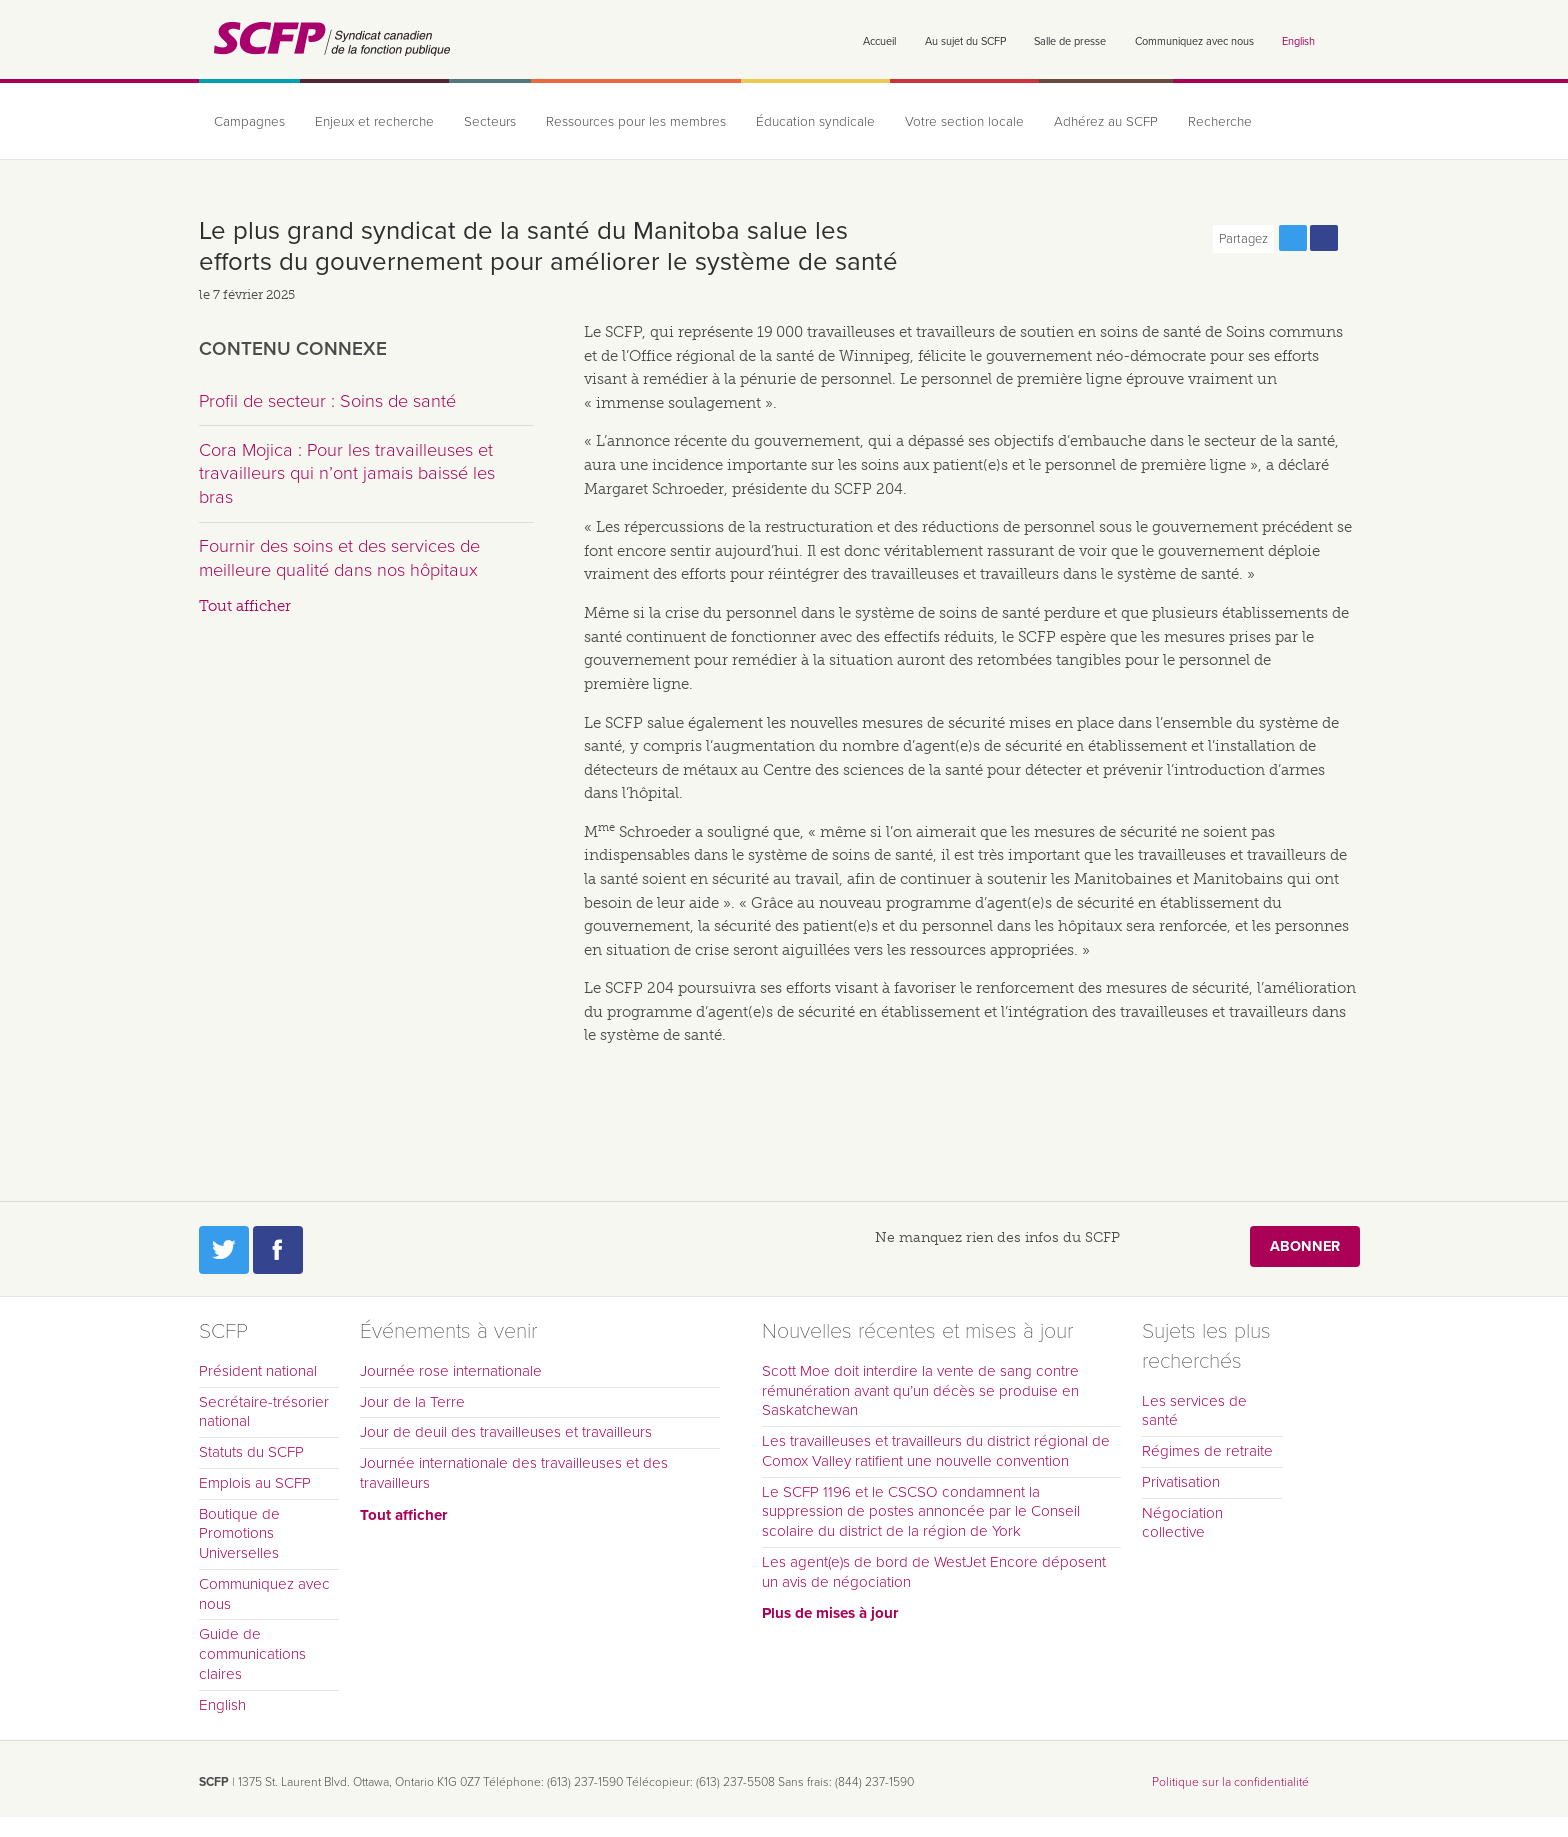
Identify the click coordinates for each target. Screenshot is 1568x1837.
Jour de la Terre (412, 1402)
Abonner (1305, 1246)
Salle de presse (1070, 41)
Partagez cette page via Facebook (1324, 238)
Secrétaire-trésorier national (264, 1412)
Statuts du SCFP (251, 1452)
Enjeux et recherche (374, 122)
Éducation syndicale (815, 122)
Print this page (1355, 238)
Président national (258, 1371)
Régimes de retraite (1207, 1451)
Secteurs (490, 122)
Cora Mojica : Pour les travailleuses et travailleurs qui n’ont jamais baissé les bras (347, 473)
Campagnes (249, 122)
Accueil (879, 41)
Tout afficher (245, 606)
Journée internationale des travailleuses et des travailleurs (514, 1473)
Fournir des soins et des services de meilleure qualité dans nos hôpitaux (339, 558)
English (1298, 41)
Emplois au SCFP (255, 1483)
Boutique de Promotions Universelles (239, 1534)
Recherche (1220, 122)
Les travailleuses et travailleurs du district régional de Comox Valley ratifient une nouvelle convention (936, 1451)
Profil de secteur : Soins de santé (327, 401)
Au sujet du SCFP (965, 41)
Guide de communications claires (252, 1654)
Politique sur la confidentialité (1230, 1782)
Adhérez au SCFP (1106, 122)
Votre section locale (964, 122)
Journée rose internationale (451, 1371)
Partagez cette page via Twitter (1293, 238)
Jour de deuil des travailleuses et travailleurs (506, 1432)
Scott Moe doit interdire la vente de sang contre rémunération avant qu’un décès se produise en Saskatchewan (920, 1391)
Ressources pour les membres (636, 122)
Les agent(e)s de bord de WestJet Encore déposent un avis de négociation (934, 1572)
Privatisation (1181, 1482)
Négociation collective (1182, 1523)
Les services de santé (1194, 1411)
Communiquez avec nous (1194, 41)
